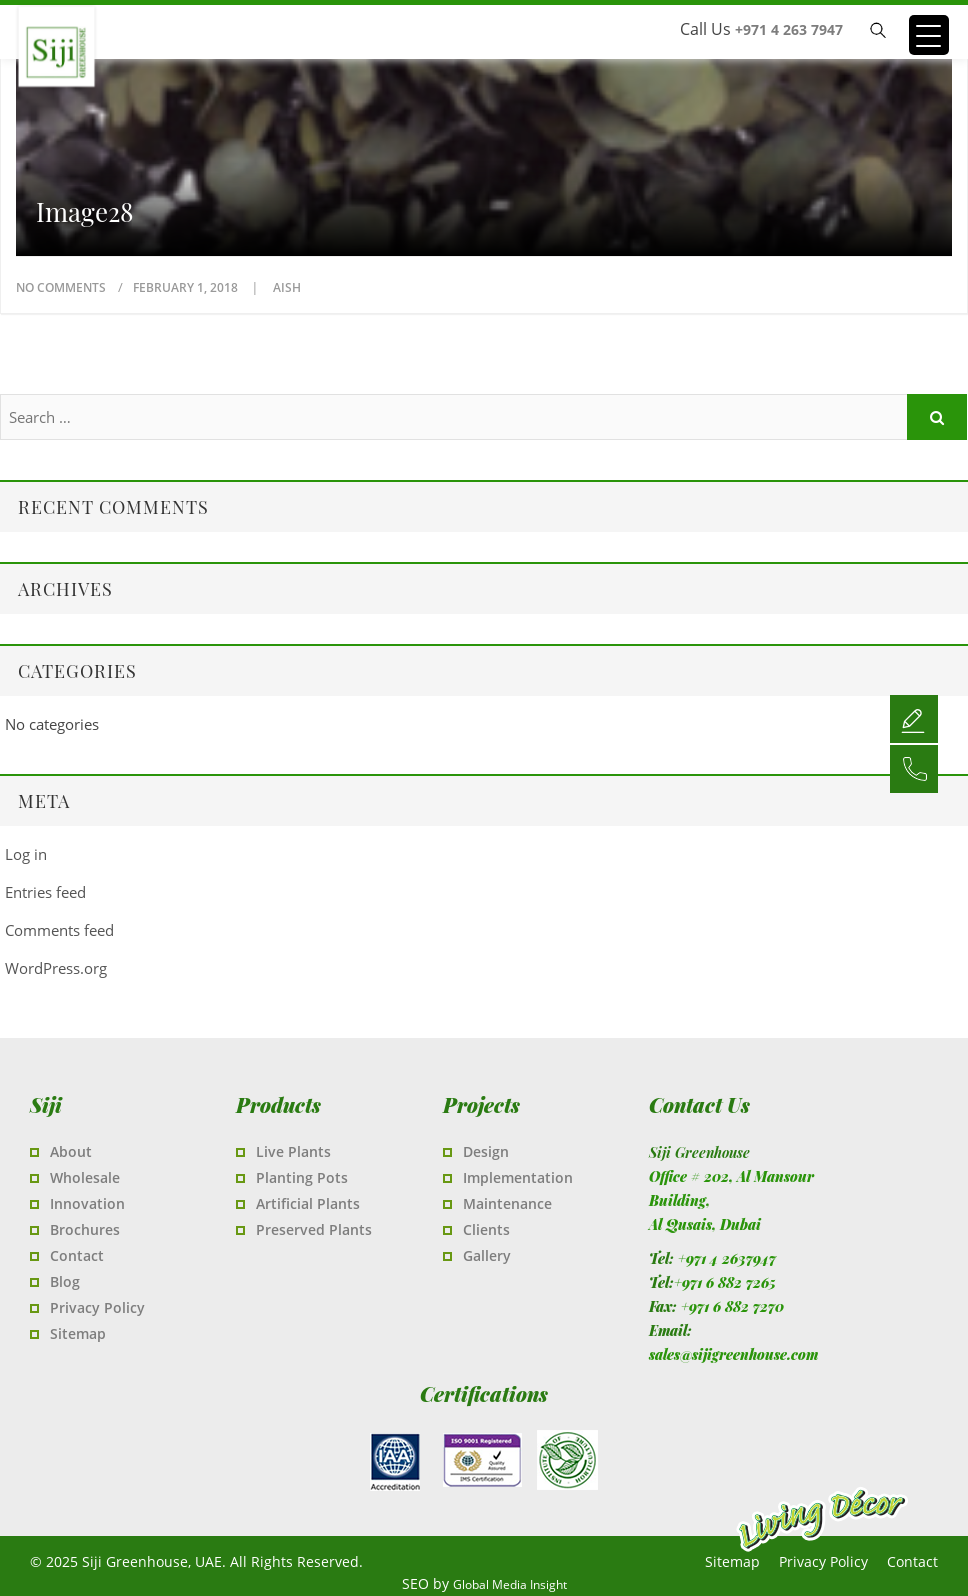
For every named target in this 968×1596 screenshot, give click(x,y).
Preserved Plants (314, 1229)
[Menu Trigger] (929, 35)
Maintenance (507, 1203)
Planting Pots (302, 1177)
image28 (85, 212)
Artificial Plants (308, 1203)
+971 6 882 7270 (732, 1306)
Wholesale (85, 1177)
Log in (26, 854)
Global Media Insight (510, 1584)
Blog (65, 1281)
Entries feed (45, 892)
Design (486, 1151)
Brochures (85, 1229)
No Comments (61, 287)
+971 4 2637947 (727, 1258)
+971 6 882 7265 (725, 1282)
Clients (486, 1229)
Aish (287, 287)
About (71, 1151)
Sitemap (78, 1333)
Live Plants (293, 1151)
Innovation (87, 1203)
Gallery (487, 1255)
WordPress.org (56, 968)
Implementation (518, 1177)
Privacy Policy (97, 1307)
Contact (77, 1255)
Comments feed (59, 930)
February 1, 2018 (187, 287)
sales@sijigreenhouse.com (733, 1354)
